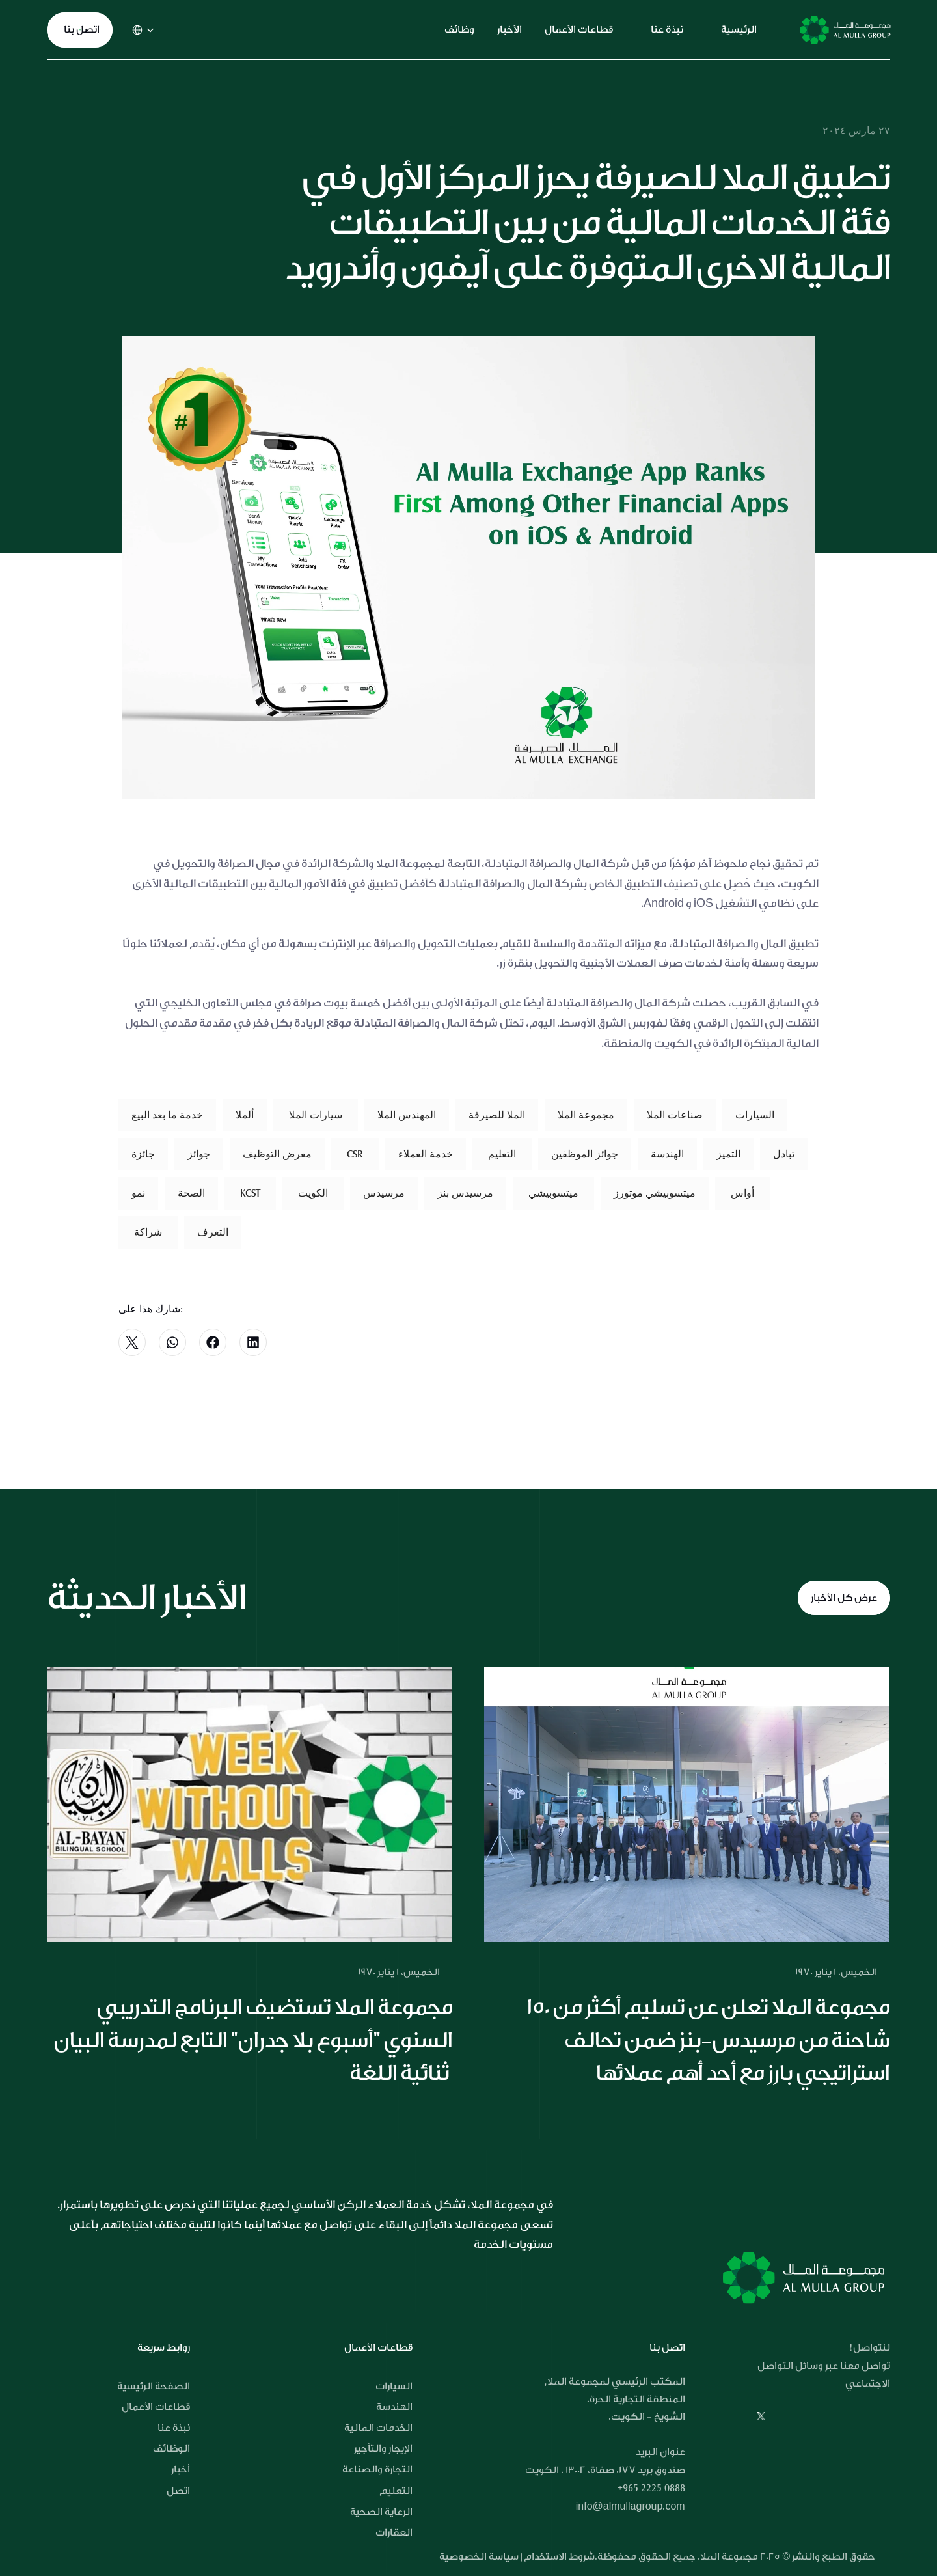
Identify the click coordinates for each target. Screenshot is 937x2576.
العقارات (394, 2532)
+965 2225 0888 (651, 2488)
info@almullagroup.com (630, 2506)
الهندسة (394, 2407)
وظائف (459, 29)
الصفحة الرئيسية (153, 2386)
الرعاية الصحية (381, 2511)
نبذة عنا (667, 29)
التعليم (396, 2491)
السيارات (394, 2386)
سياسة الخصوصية (480, 2556)
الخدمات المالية (378, 2427)
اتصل (178, 2491)
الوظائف (171, 2448)
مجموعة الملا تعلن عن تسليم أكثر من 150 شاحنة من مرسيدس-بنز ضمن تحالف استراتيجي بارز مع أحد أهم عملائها (709, 2040)
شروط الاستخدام (559, 2556)
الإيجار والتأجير (383, 2448)
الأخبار (509, 29)
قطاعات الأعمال (579, 29)
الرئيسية (739, 29)
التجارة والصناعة (377, 2469)
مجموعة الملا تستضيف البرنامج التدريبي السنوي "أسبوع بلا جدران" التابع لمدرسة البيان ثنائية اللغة (254, 2040)
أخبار (180, 2469)
